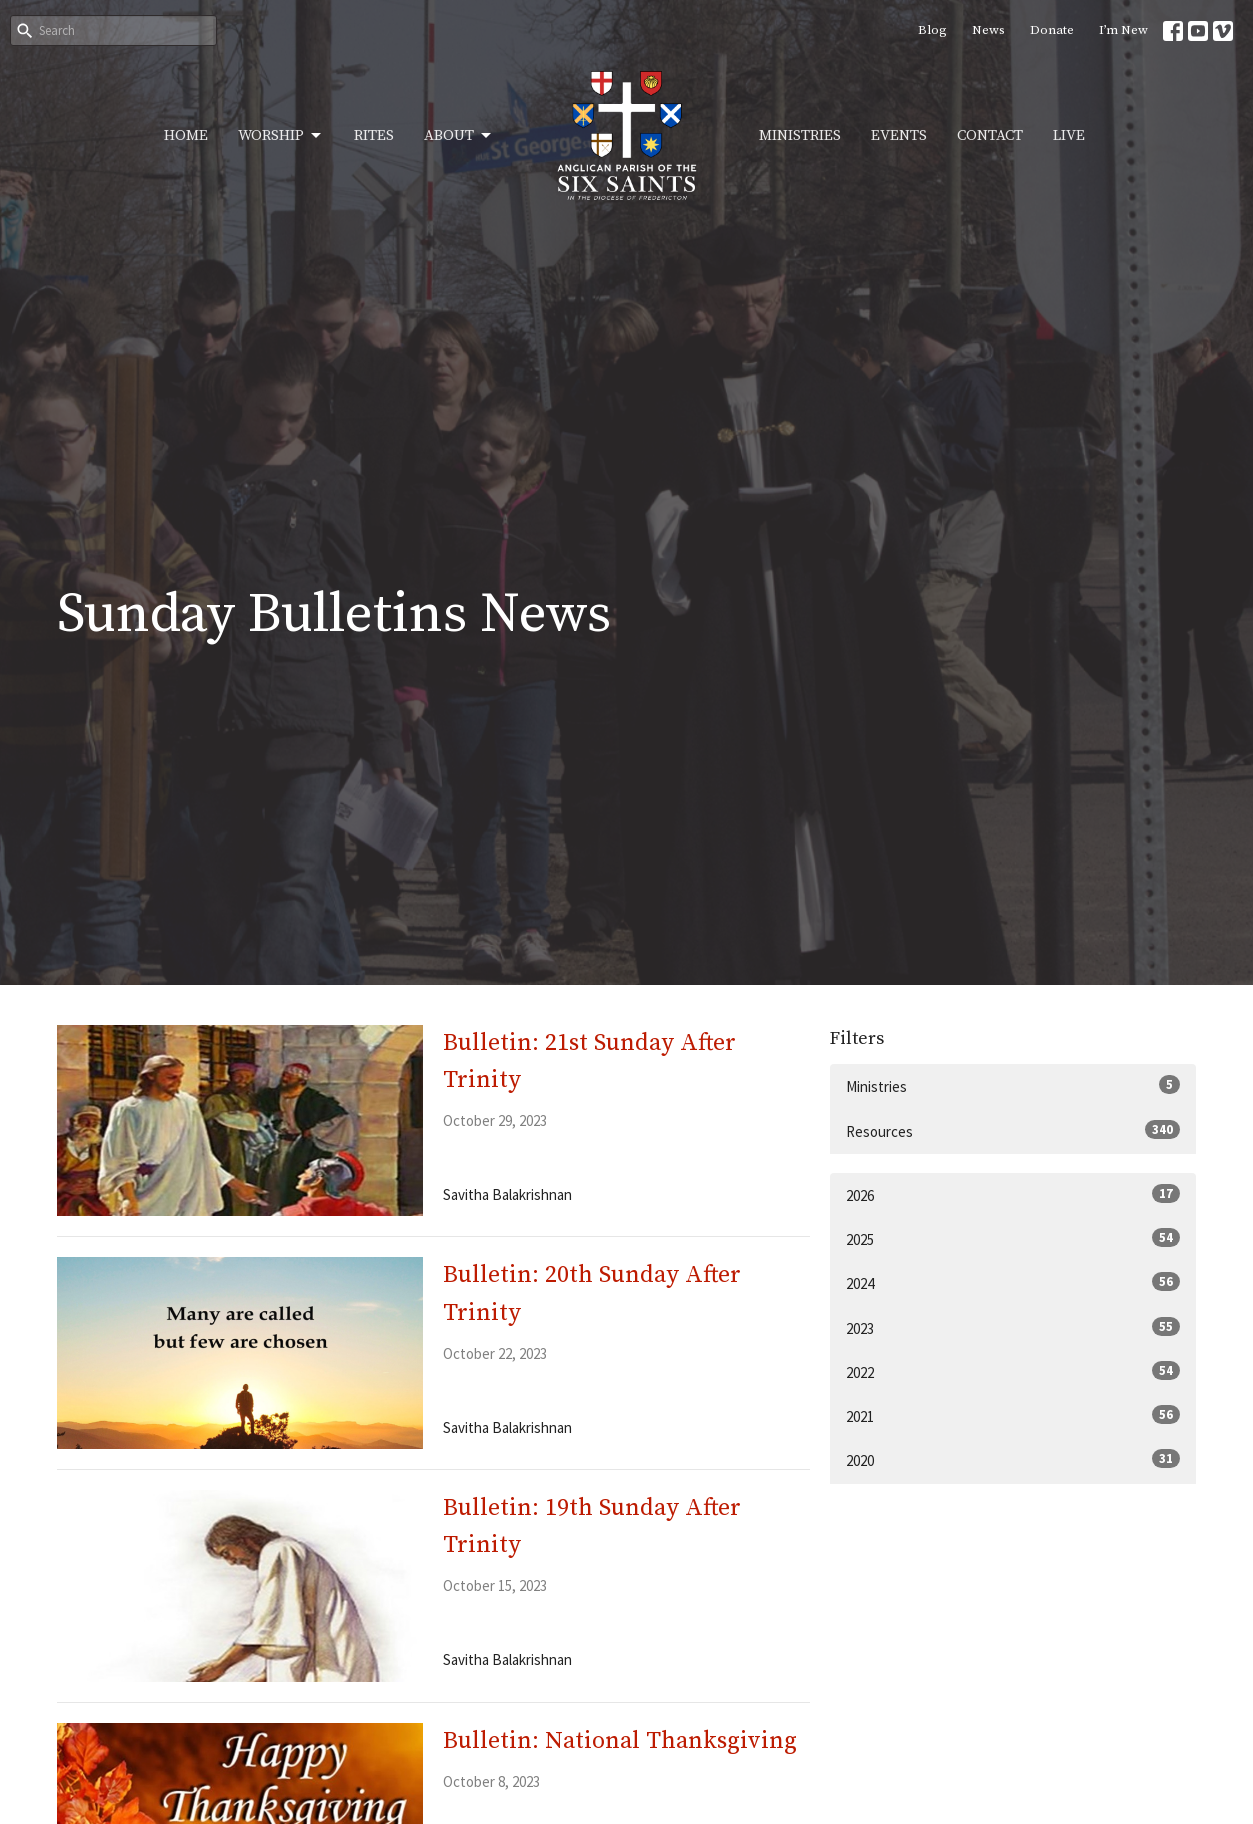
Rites (374, 135)
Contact (990, 135)
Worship (281, 136)
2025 (1013, 1238)
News (988, 30)
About (459, 136)
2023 (1013, 1327)
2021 (1013, 1415)
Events (899, 135)
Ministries (800, 135)
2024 (1013, 1282)
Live (1069, 135)
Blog (932, 30)
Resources (1013, 1130)
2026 (1013, 1194)
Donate (1052, 30)
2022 (1013, 1371)
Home (186, 135)
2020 (1013, 1459)
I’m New (1123, 30)
